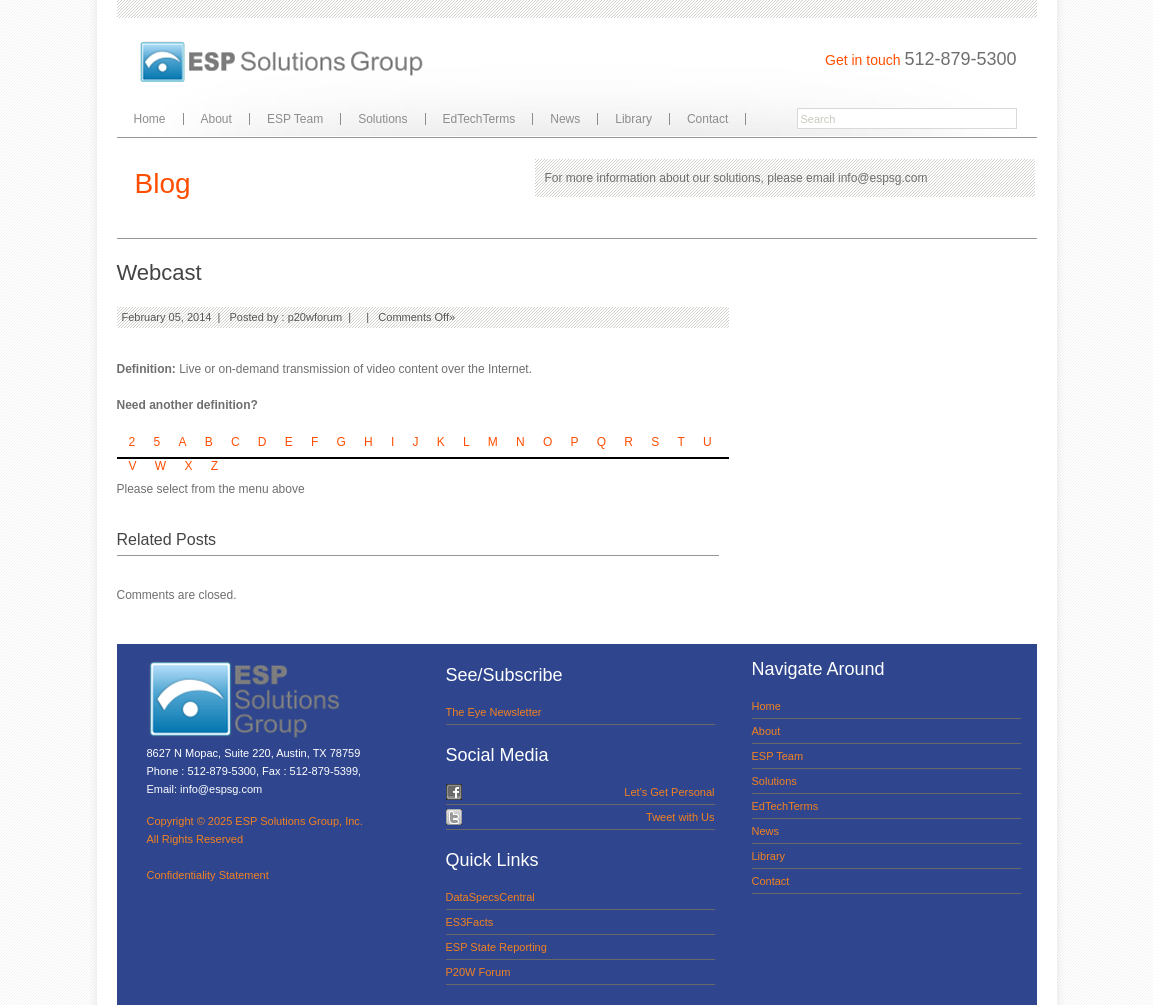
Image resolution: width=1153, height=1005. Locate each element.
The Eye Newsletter (494, 712)
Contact (707, 119)
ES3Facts (470, 922)
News (565, 119)
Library (633, 119)
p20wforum (315, 317)
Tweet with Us (680, 817)
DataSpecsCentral (490, 897)
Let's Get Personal (669, 792)
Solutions (382, 119)
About (216, 119)
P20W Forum (478, 972)
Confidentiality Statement (208, 875)
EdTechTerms (479, 119)
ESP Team (295, 119)
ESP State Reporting (496, 947)
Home (150, 119)
